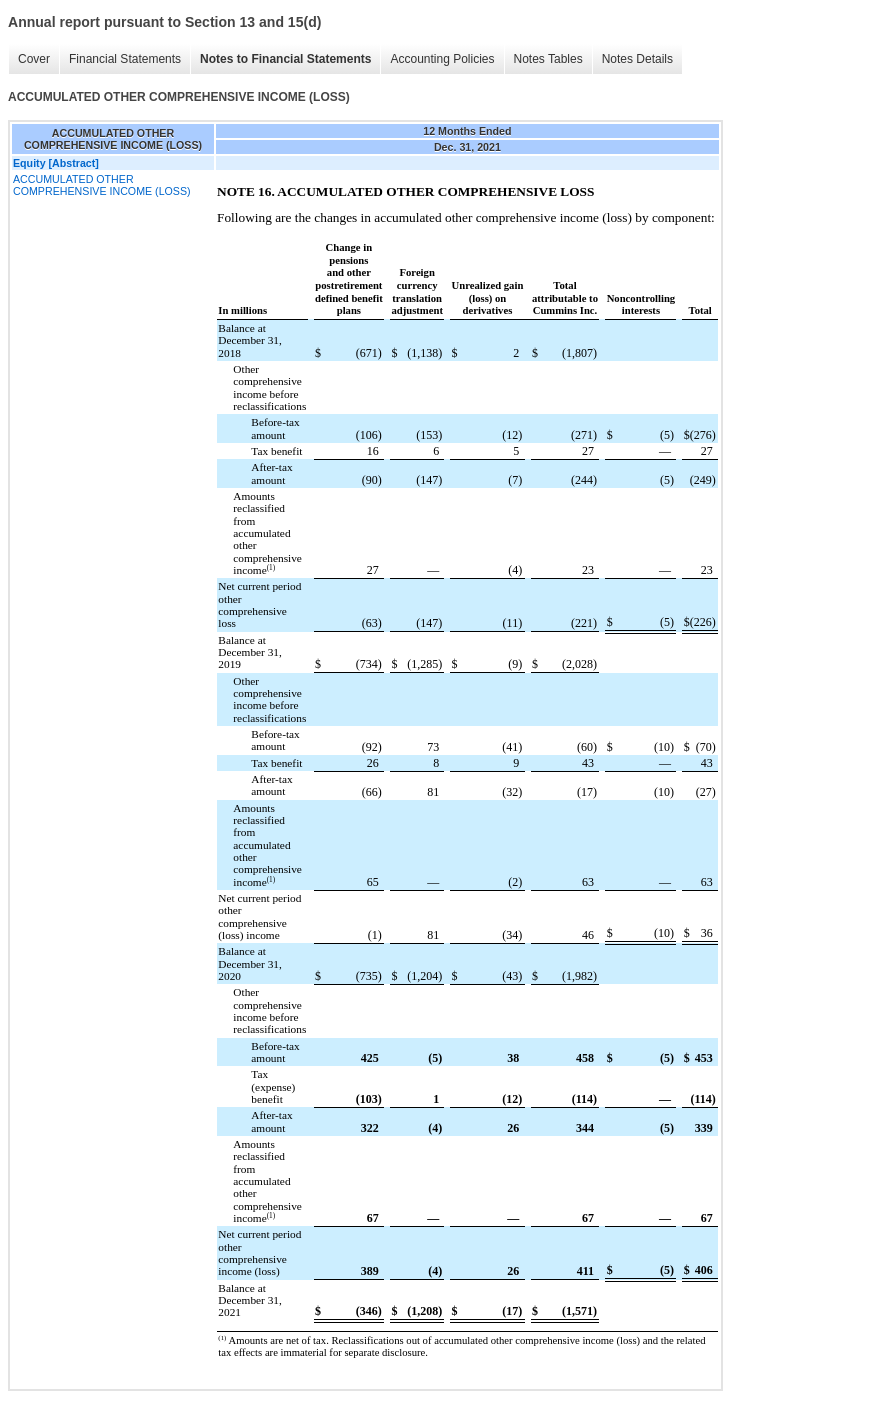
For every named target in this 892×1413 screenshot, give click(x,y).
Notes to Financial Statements (285, 59)
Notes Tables (548, 59)
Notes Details (637, 59)
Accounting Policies (442, 59)
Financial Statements (125, 59)
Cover (34, 59)
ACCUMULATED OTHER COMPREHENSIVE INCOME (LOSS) (102, 185)
